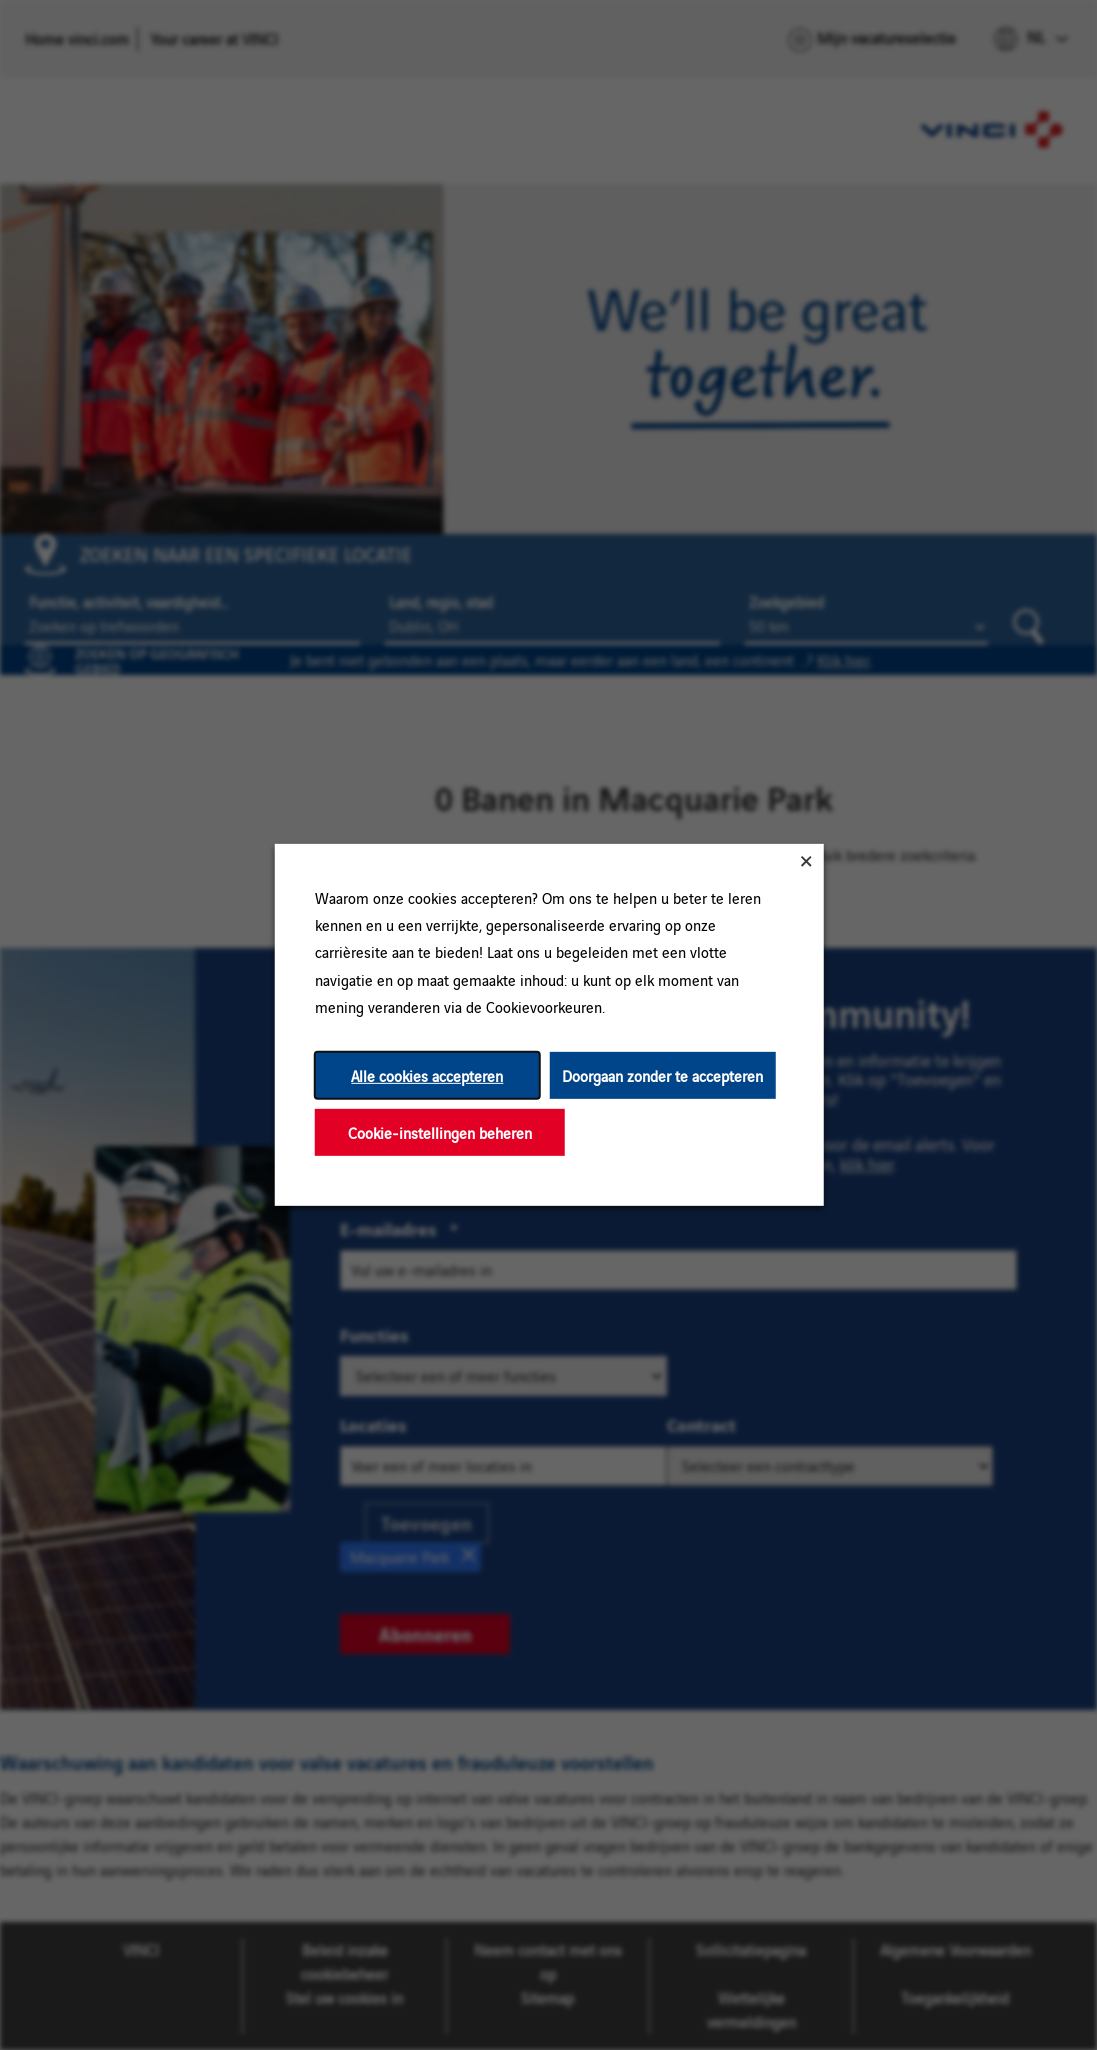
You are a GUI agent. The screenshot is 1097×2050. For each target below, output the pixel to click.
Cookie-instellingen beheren (439, 1132)
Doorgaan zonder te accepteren (662, 1075)
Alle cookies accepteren (427, 1075)
